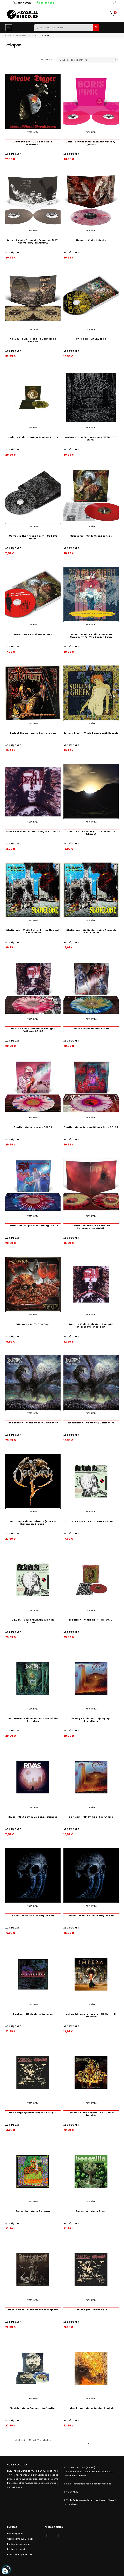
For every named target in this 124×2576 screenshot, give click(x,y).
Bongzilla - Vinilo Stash (91, 2211)
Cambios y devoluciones (20, 2538)
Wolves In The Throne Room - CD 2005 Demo (33, 537)
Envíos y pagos (15, 2533)
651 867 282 (72, 2491)
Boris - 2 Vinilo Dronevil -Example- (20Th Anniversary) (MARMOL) (32, 241)
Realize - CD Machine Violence (33, 2014)
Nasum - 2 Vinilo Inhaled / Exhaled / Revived (33, 340)
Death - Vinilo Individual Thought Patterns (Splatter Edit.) (91, 1325)
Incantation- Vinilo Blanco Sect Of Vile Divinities (33, 1720)
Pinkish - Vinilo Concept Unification (33, 2408)
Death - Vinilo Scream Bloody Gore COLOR (91, 1127)
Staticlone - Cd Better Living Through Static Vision (91, 931)
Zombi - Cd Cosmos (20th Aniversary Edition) (91, 833)
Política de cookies (17, 2549)
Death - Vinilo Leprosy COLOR (33, 1127)
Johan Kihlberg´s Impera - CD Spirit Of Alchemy (91, 2015)
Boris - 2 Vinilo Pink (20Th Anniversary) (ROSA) (91, 143)
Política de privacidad (18, 2544)
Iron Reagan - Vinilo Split (91, 2309)
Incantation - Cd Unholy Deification (91, 1422)
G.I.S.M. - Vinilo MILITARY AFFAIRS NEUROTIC (33, 1621)
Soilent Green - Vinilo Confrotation (33, 733)
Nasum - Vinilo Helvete (91, 240)
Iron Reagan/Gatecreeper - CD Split (33, 2112)
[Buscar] (64, 27)
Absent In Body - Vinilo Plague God (91, 1915)
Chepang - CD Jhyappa (91, 338)
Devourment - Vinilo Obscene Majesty (33, 2309)
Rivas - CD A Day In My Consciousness (32, 1816)
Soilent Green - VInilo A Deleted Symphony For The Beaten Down (91, 635)
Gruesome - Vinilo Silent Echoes (91, 535)
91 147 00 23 (72, 2499)
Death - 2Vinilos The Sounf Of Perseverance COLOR (91, 1227)
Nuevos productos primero (89, 60)
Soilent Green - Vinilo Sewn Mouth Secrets (91, 733)
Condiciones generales (19, 2554)
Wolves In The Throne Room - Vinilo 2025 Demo (91, 438)
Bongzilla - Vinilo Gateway (33, 2211)
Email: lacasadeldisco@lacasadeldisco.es (88, 2483)
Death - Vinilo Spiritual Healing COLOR (33, 1225)
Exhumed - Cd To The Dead (33, 1324)
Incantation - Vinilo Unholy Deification (33, 1422)
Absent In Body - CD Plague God (33, 1915)
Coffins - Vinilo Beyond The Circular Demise (91, 2114)
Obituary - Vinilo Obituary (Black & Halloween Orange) (33, 1522)
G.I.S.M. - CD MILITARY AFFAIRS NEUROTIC (91, 1521)
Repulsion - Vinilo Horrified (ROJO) (91, 1619)
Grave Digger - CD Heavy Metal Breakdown (33, 143)
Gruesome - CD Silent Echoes (33, 634)
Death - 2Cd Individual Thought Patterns (33, 831)
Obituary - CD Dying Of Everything (91, 1816)
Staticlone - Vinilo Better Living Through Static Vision (33, 931)
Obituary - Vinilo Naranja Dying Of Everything (91, 1720)
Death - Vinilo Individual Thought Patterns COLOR (33, 1030)
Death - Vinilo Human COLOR (91, 1028)
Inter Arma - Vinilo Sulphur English (91, 2408)
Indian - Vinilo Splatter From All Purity (33, 437)
